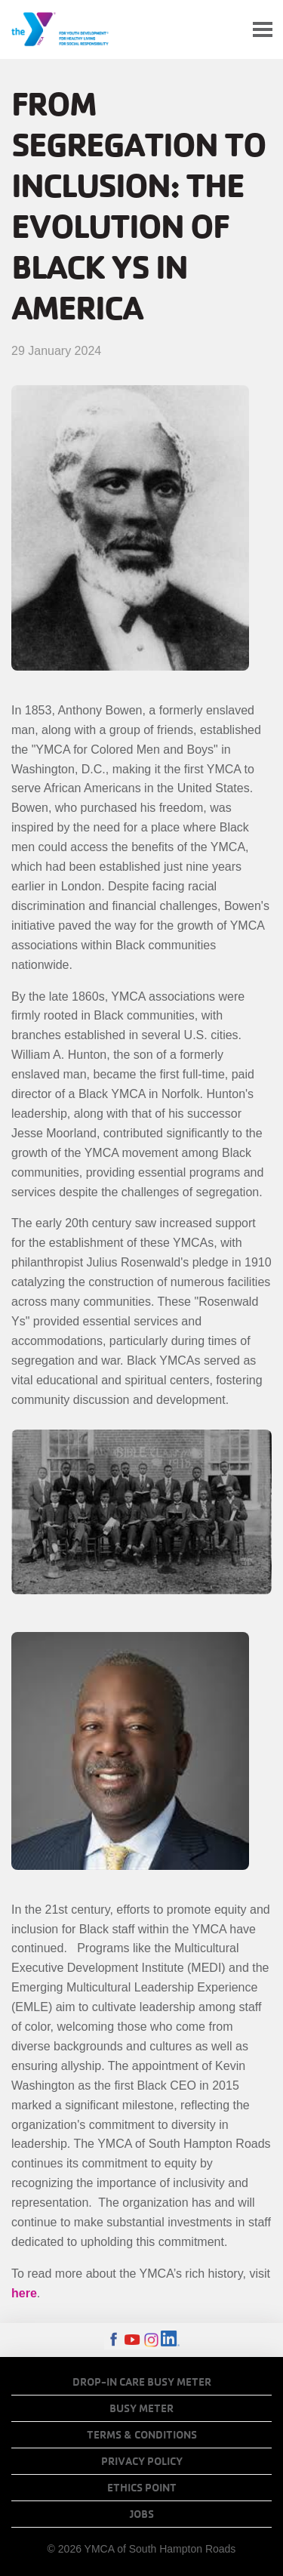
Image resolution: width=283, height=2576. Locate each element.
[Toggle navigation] (262, 30)
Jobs (142, 2514)
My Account (227, 29)
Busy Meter (141, 2408)
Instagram (151, 2340)
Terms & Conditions (142, 2435)
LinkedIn (170, 2340)
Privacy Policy (142, 2461)
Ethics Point (142, 2487)
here (24, 2293)
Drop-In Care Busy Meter (141, 2382)
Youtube (132, 2340)
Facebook (113, 2340)
